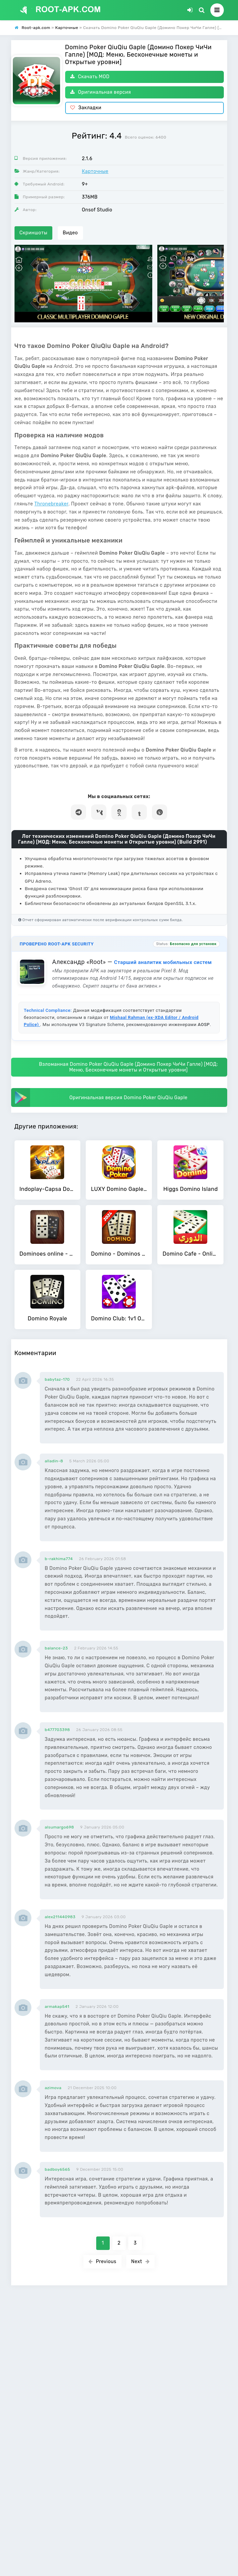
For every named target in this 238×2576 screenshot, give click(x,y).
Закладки (86, 108)
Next (140, 2261)
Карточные (95, 171)
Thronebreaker (51, 504)
